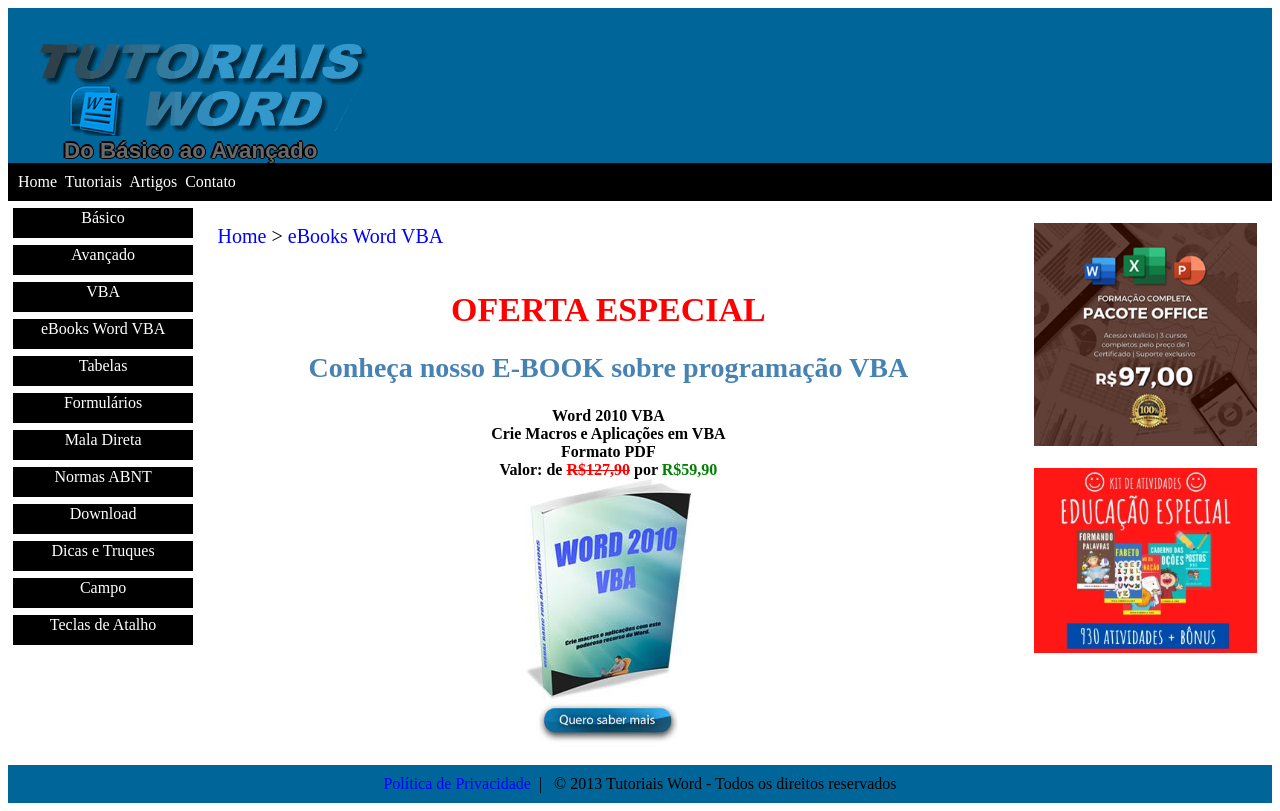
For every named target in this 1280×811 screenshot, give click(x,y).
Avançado (103, 254)
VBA (103, 291)
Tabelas (103, 365)
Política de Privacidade (457, 783)
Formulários (103, 402)
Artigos (153, 181)
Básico (103, 217)
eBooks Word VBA (103, 328)
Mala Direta (103, 439)
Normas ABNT (102, 476)
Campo (103, 587)
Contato (210, 181)
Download (103, 513)
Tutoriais (93, 181)
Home (37, 181)
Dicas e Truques (103, 550)
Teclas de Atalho (103, 624)
